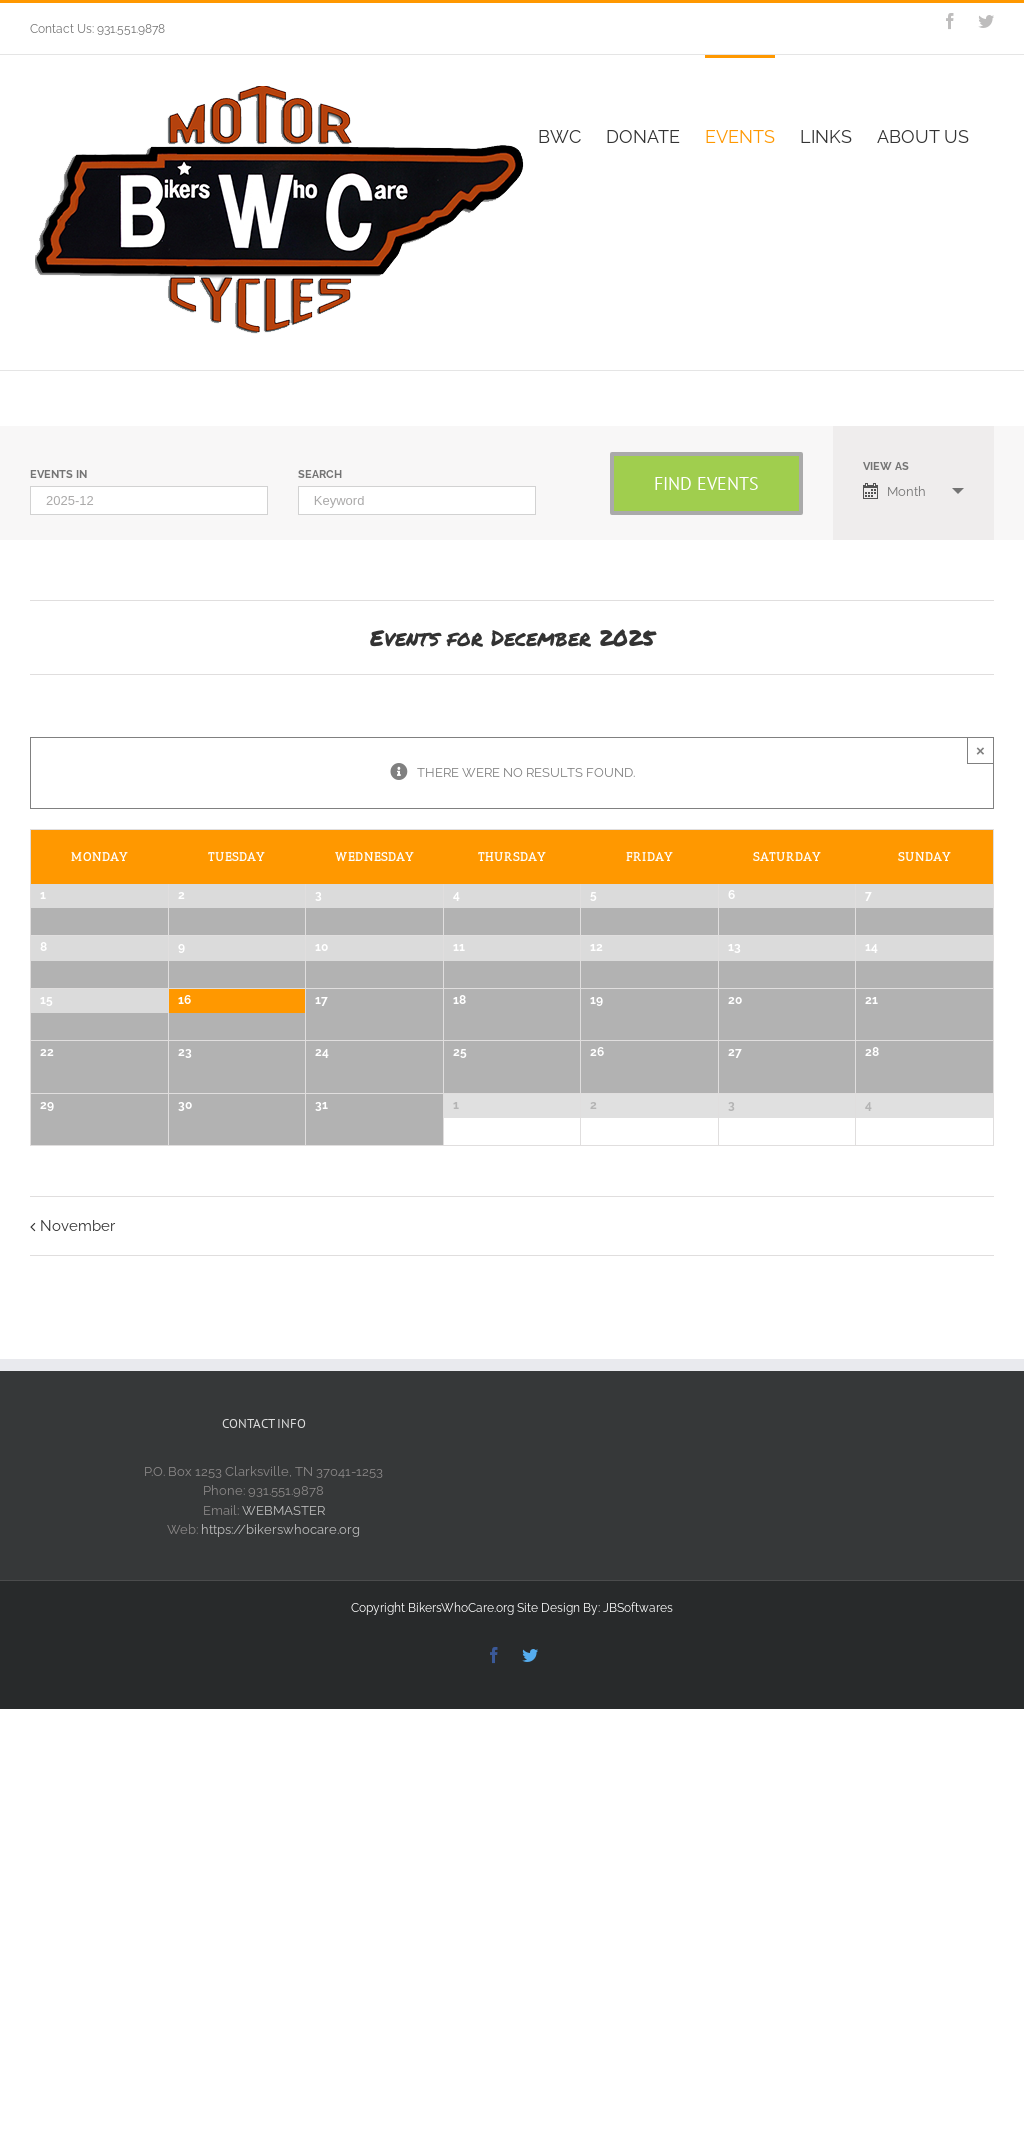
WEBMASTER (283, 1973)
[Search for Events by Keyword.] (417, 500)
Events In (58, 474)
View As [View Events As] (886, 466)
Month (894, 491)
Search (320, 474)
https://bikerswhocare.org (280, 1992)
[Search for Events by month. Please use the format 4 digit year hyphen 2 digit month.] (149, 500)
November (77, 1689)
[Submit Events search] (706, 483)
